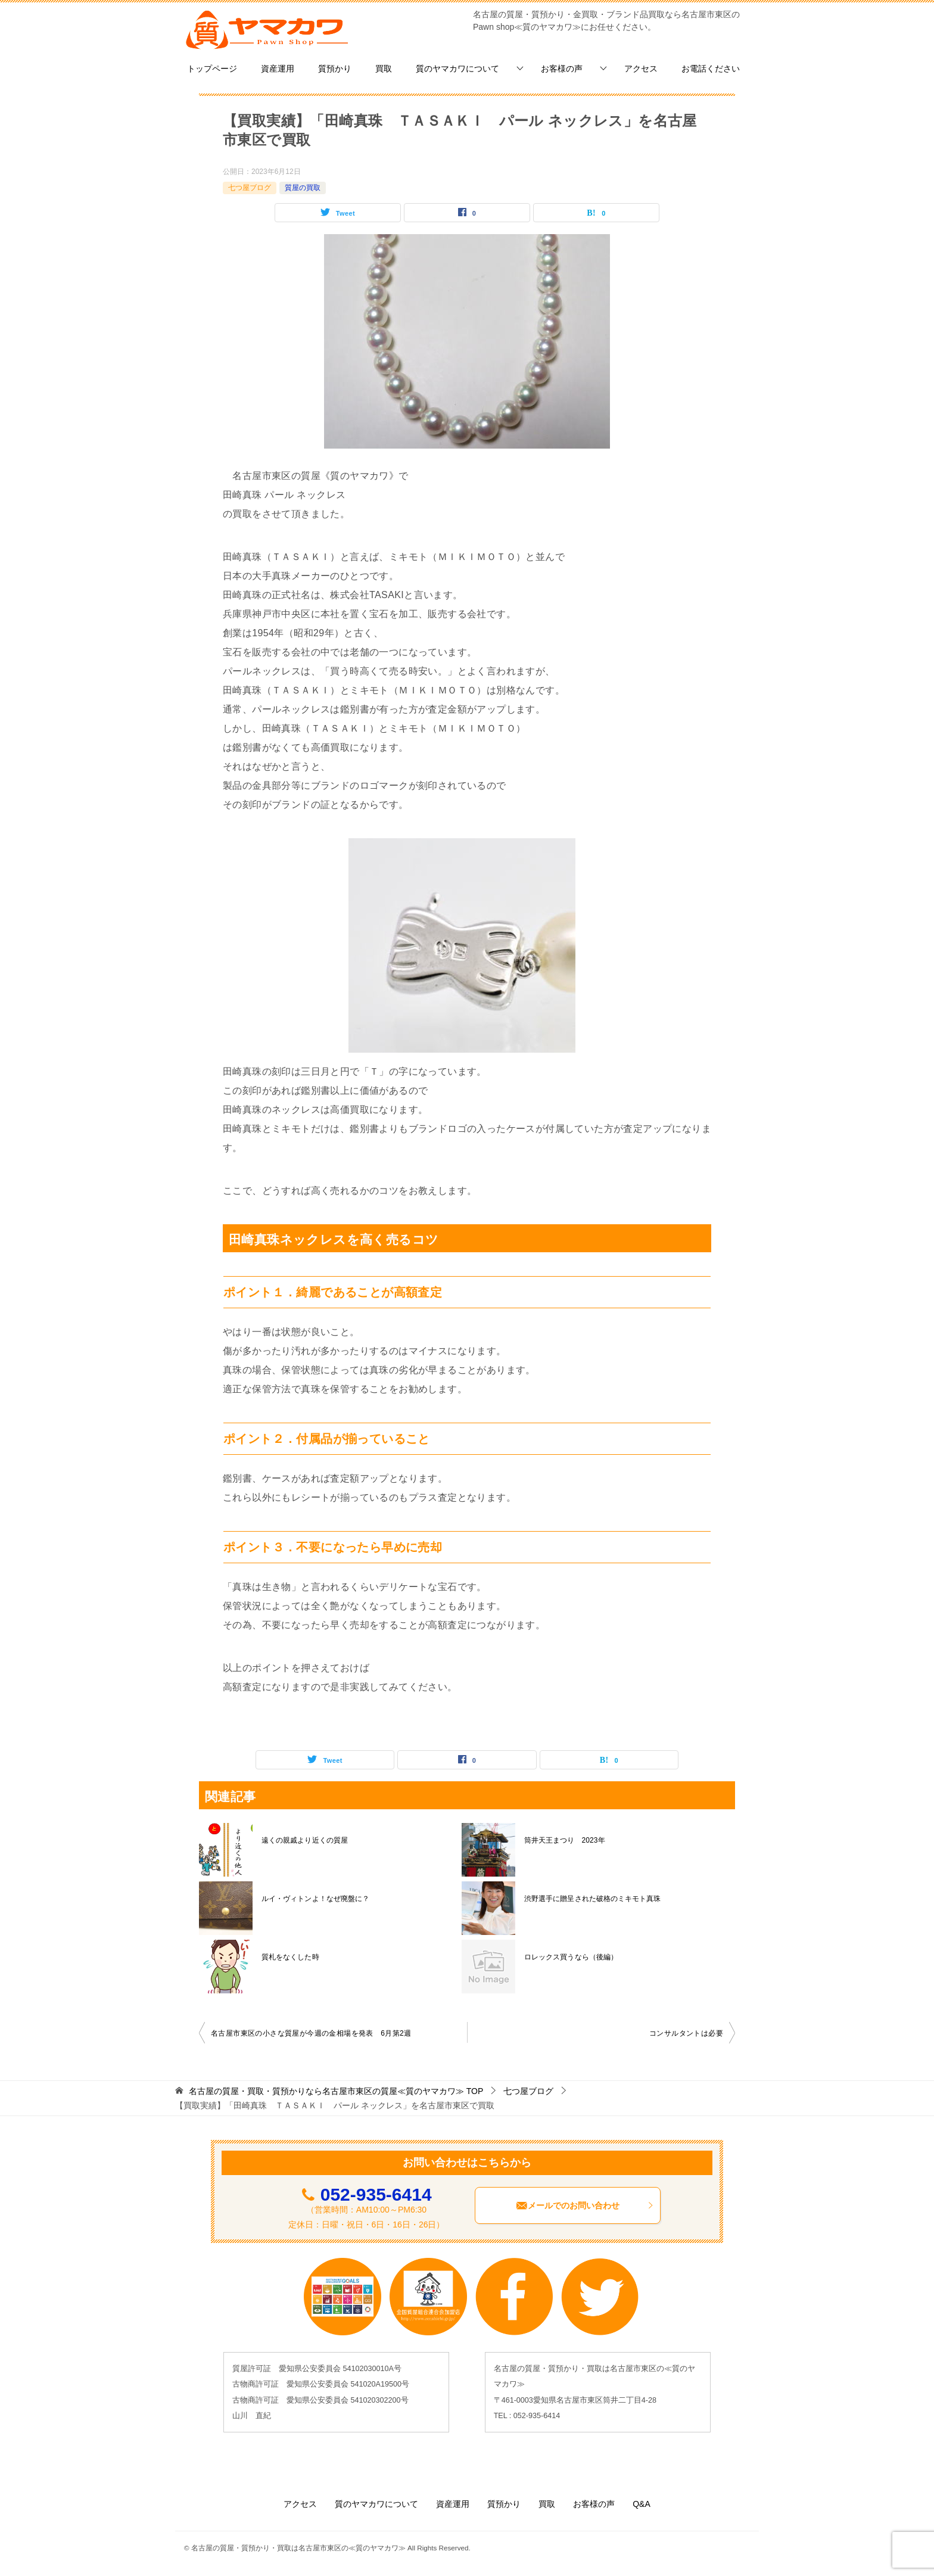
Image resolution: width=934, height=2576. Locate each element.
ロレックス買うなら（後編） (570, 1957)
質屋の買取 (302, 187)
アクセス (641, 68)
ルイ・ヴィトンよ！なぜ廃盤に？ (315, 1898)
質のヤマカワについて (457, 68)
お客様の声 (562, 68)
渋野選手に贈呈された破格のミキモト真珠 (592, 1898)
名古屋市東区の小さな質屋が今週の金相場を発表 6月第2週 (311, 2033)
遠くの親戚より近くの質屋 (304, 1840)
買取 (383, 68)
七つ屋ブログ (249, 187)
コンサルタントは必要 (686, 2033)
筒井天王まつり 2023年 (564, 1840)
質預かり (334, 68)
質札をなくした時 (290, 1957)
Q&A (641, 2504)
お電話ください (710, 68)
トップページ (212, 68)
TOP (336, 2091)
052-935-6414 (376, 2194)
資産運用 (277, 68)
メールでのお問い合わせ (585, 2205)
